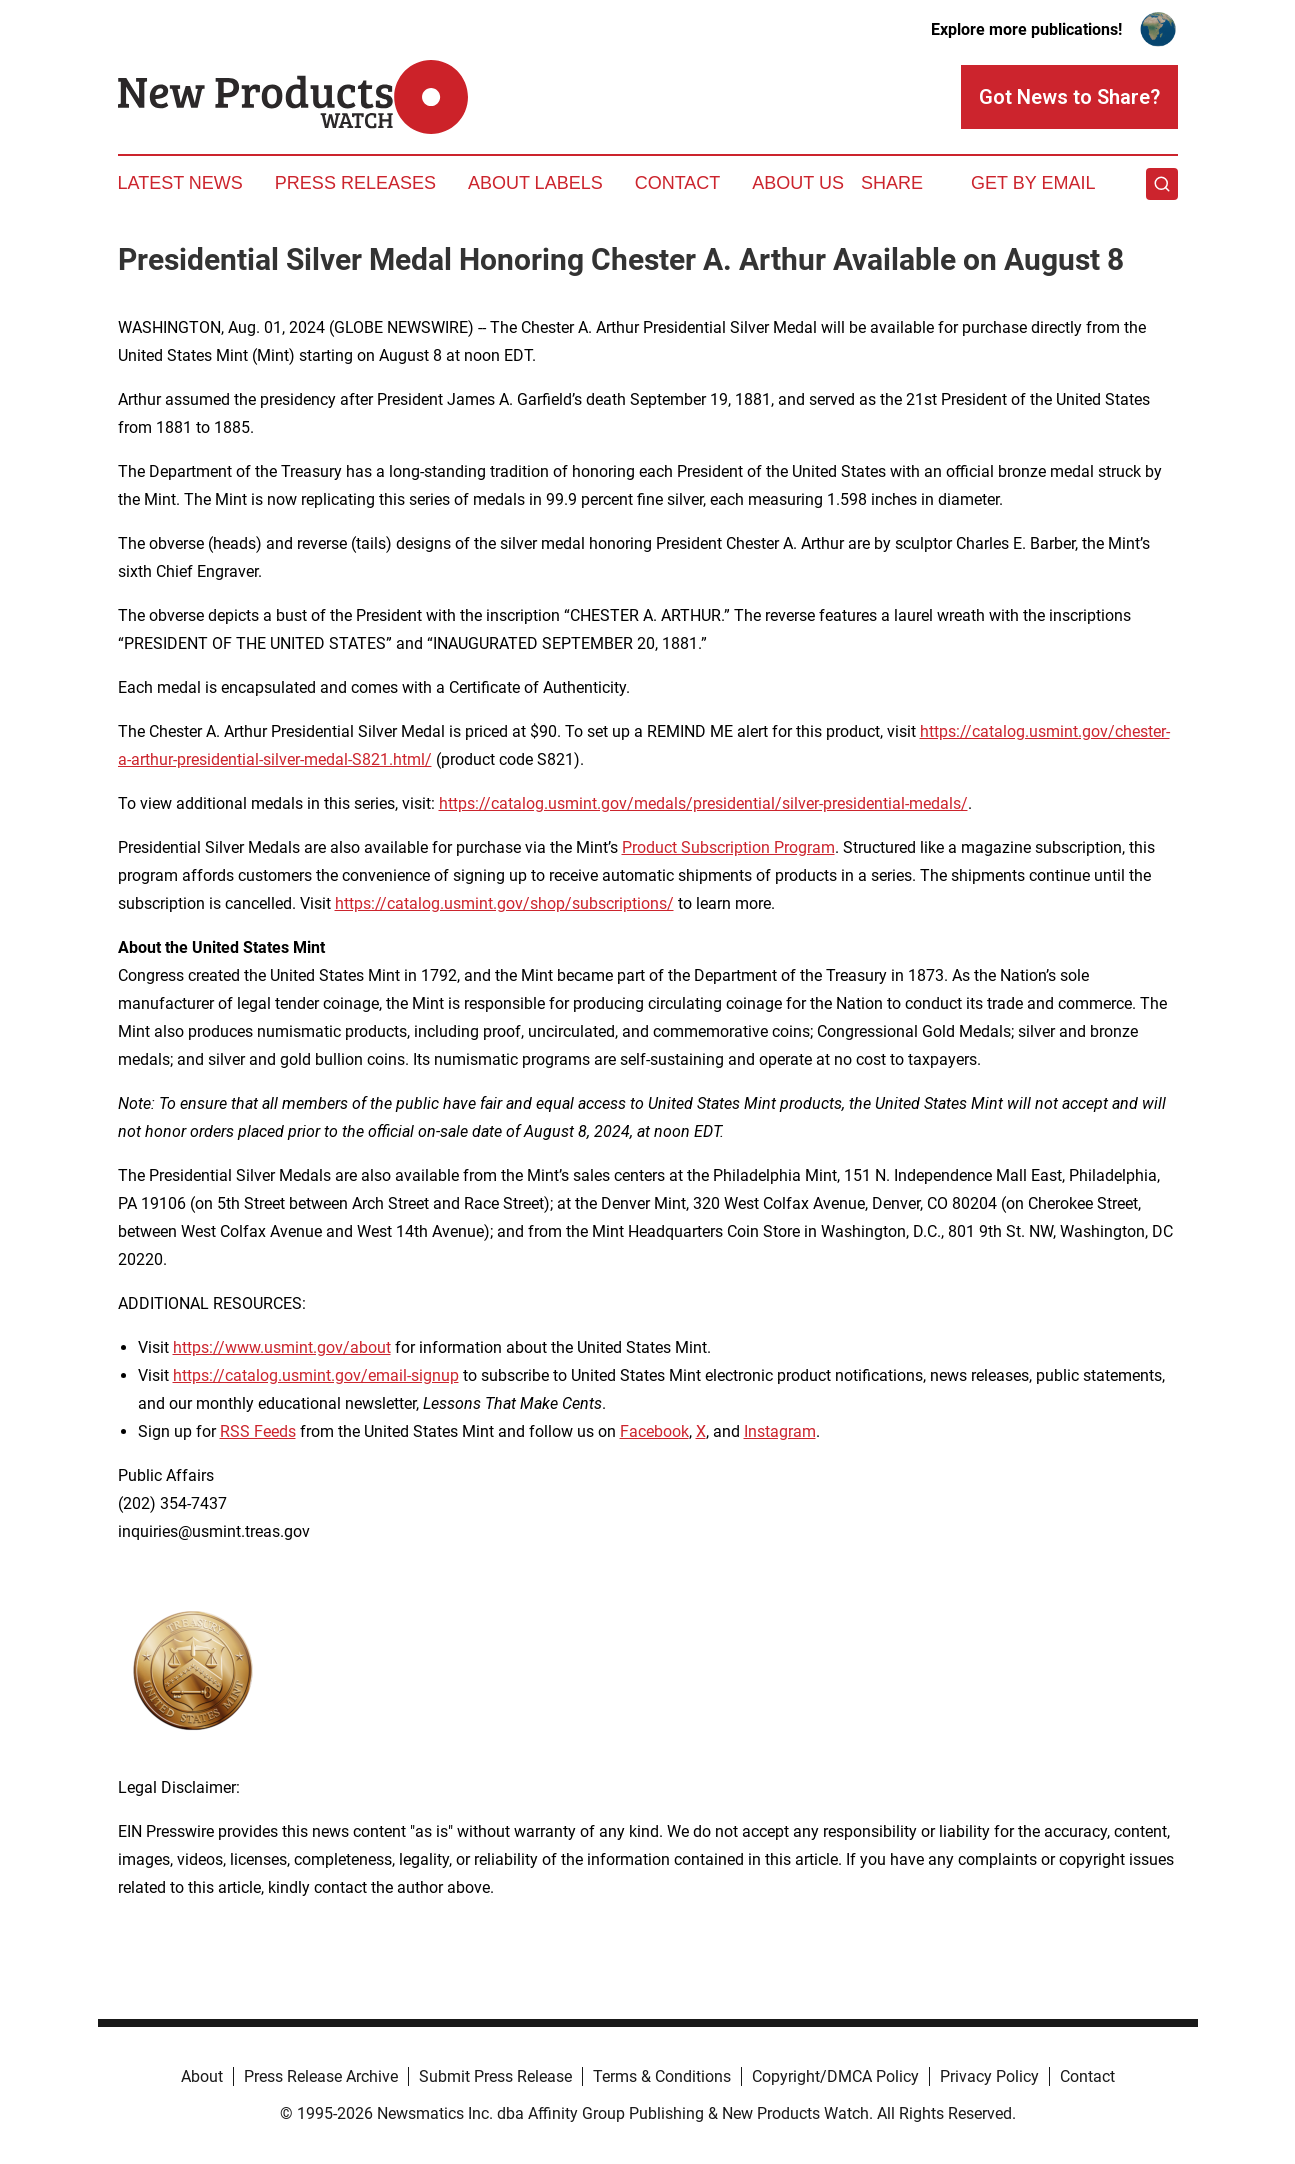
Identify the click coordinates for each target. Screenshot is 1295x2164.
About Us (798, 183)
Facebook (654, 1431)
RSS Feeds (258, 1431)
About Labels (535, 183)
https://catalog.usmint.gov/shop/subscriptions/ (504, 903)
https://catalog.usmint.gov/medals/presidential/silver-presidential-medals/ (703, 803)
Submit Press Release (495, 2076)
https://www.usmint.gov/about (282, 1347)
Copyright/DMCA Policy (835, 2076)
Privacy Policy (989, 2076)
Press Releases (355, 183)
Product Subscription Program (728, 847)
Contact (678, 183)
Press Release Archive (321, 2076)
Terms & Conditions (662, 2076)
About (202, 2076)
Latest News (180, 183)
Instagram (780, 1431)
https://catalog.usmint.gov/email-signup (316, 1375)
